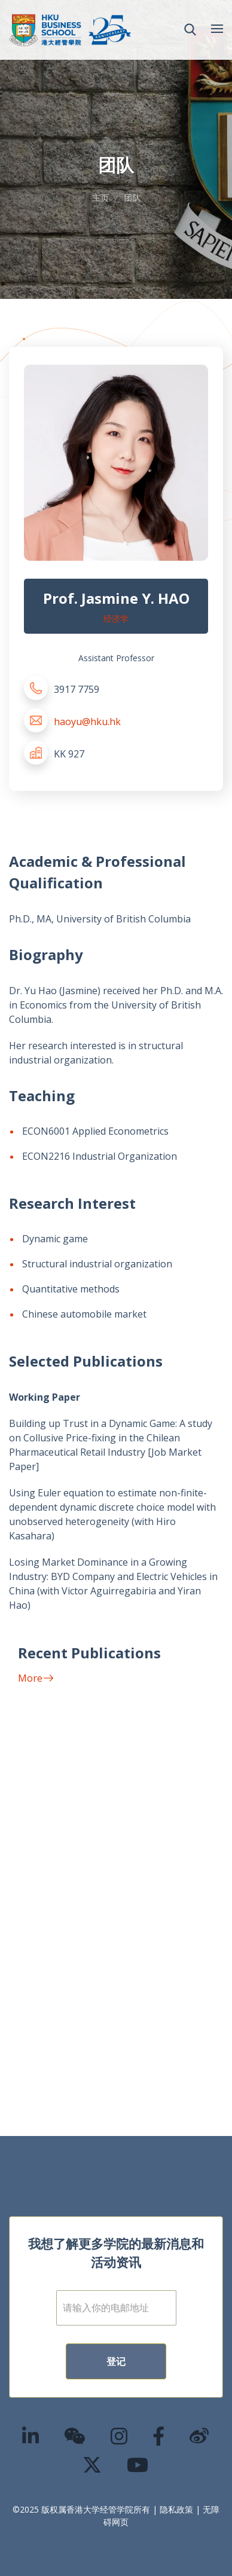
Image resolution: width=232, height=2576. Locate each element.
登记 (116, 2361)
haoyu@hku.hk (87, 721)
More (35, 1678)
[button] (190, 30)
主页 (100, 197)
